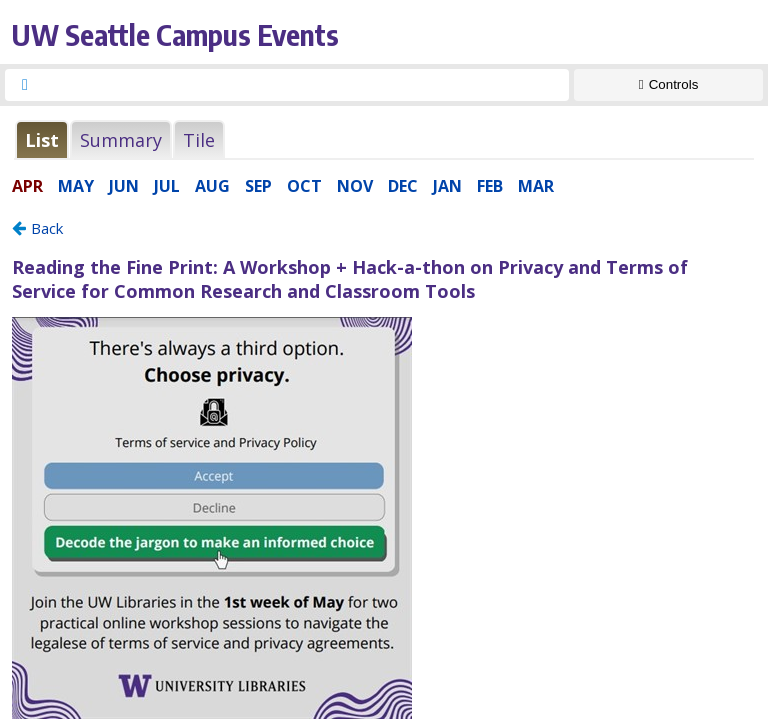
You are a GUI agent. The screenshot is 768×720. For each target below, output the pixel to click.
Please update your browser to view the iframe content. (384, 139)
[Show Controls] (668, 85)
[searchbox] (305, 85)
